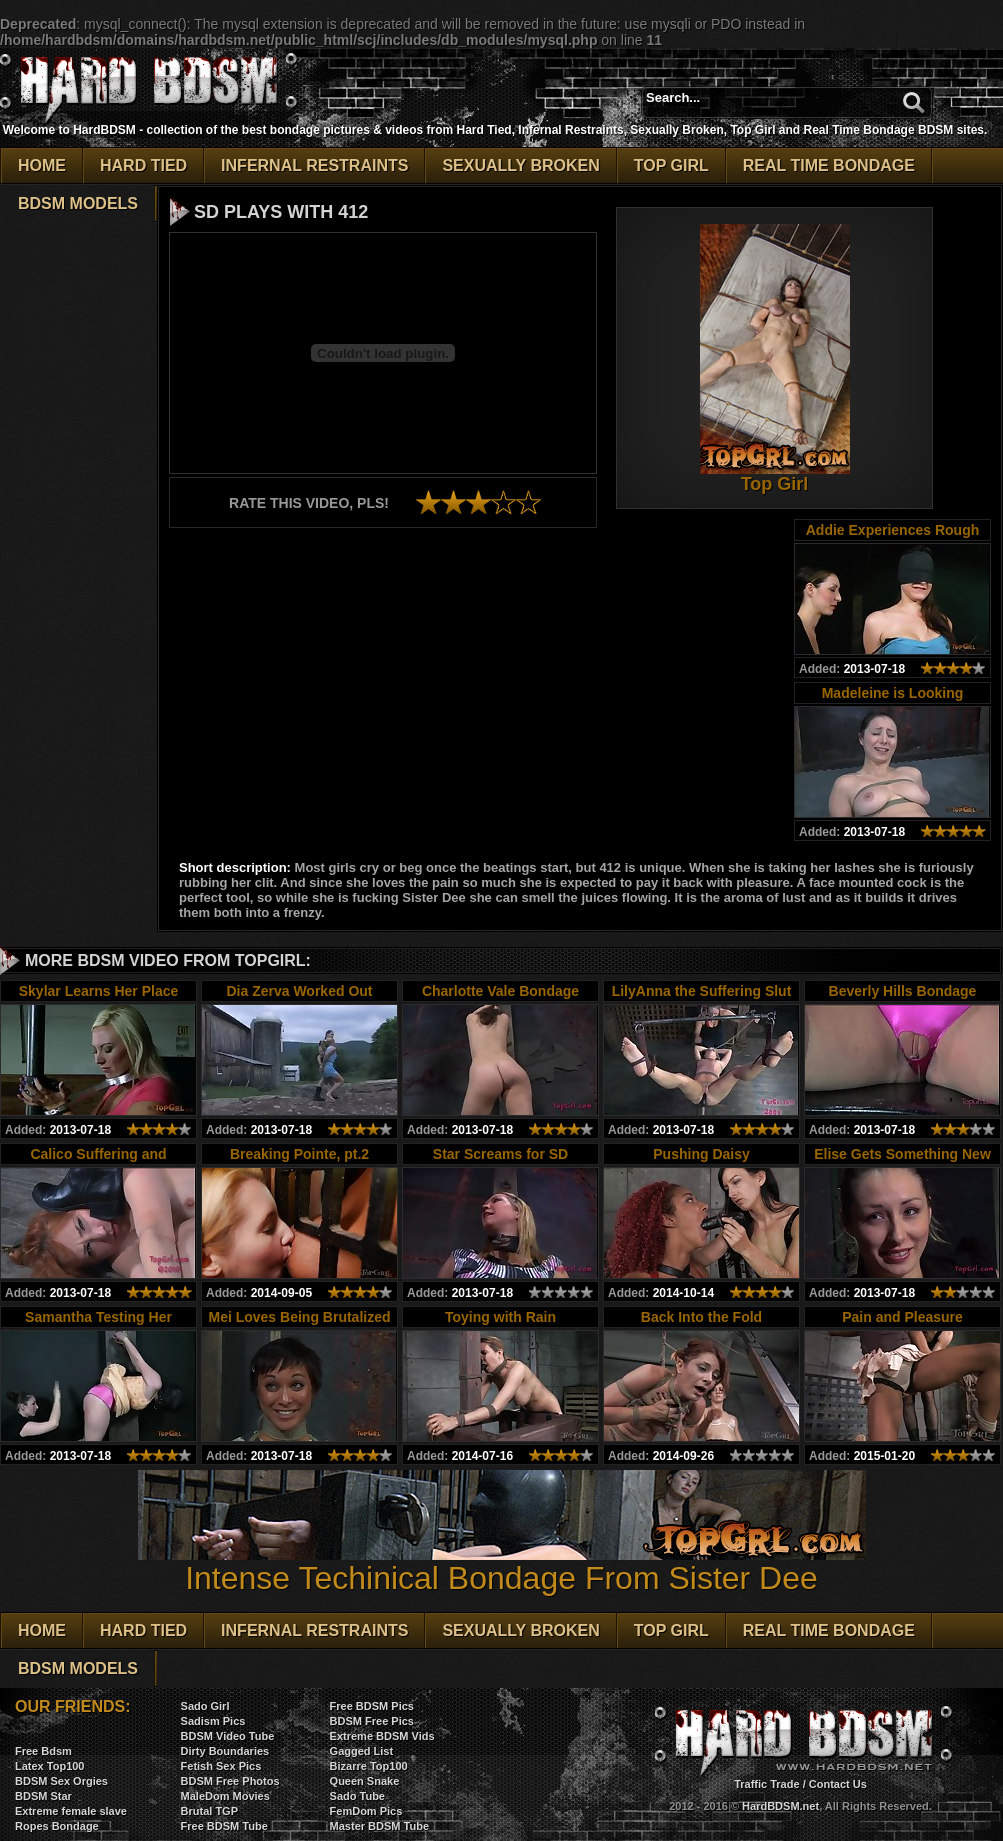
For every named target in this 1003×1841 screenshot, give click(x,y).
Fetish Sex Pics (221, 1766)
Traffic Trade (766, 1784)
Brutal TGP (209, 1811)
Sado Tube (357, 1796)
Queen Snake (365, 1781)
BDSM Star (43, 1796)
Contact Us (838, 1784)
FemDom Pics (366, 1811)
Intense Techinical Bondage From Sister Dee (502, 1563)
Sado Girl (205, 1706)
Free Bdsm (43, 1751)
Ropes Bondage (57, 1826)
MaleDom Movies (225, 1796)
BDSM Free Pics (372, 1721)
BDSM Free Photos (230, 1781)
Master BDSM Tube (379, 1826)
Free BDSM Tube (224, 1826)
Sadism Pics (213, 1721)
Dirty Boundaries (225, 1751)
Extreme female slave (71, 1811)
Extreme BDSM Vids (382, 1736)
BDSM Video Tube (228, 1736)
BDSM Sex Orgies (61, 1781)
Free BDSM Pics (372, 1706)
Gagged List (362, 1751)
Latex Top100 (50, 1766)
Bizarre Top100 (369, 1766)
